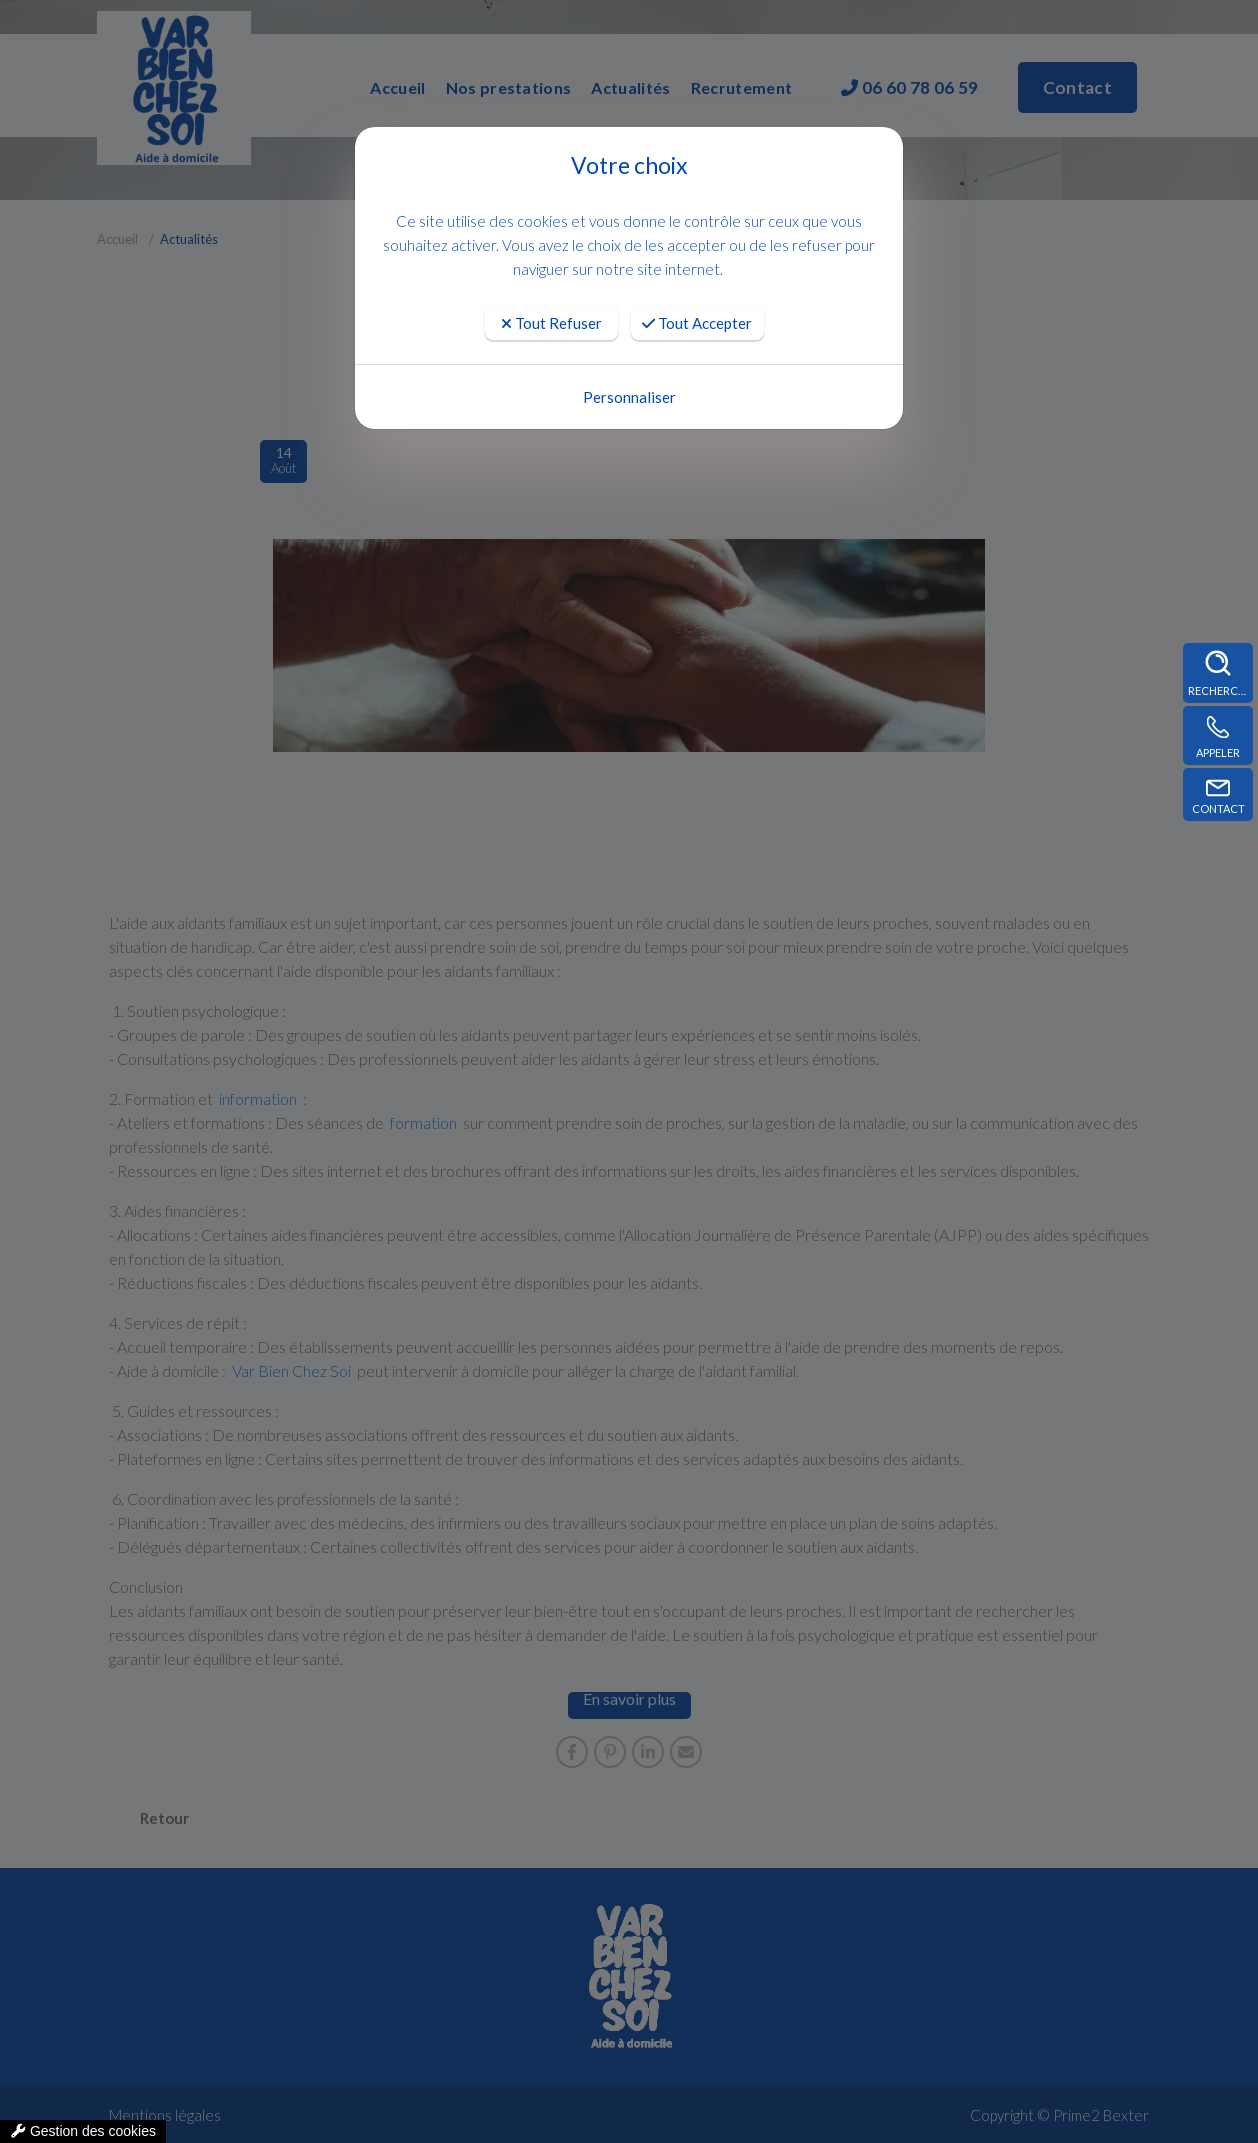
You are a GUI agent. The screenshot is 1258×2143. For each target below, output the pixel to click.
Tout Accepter (697, 323)
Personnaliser (629, 397)
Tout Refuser (551, 323)
